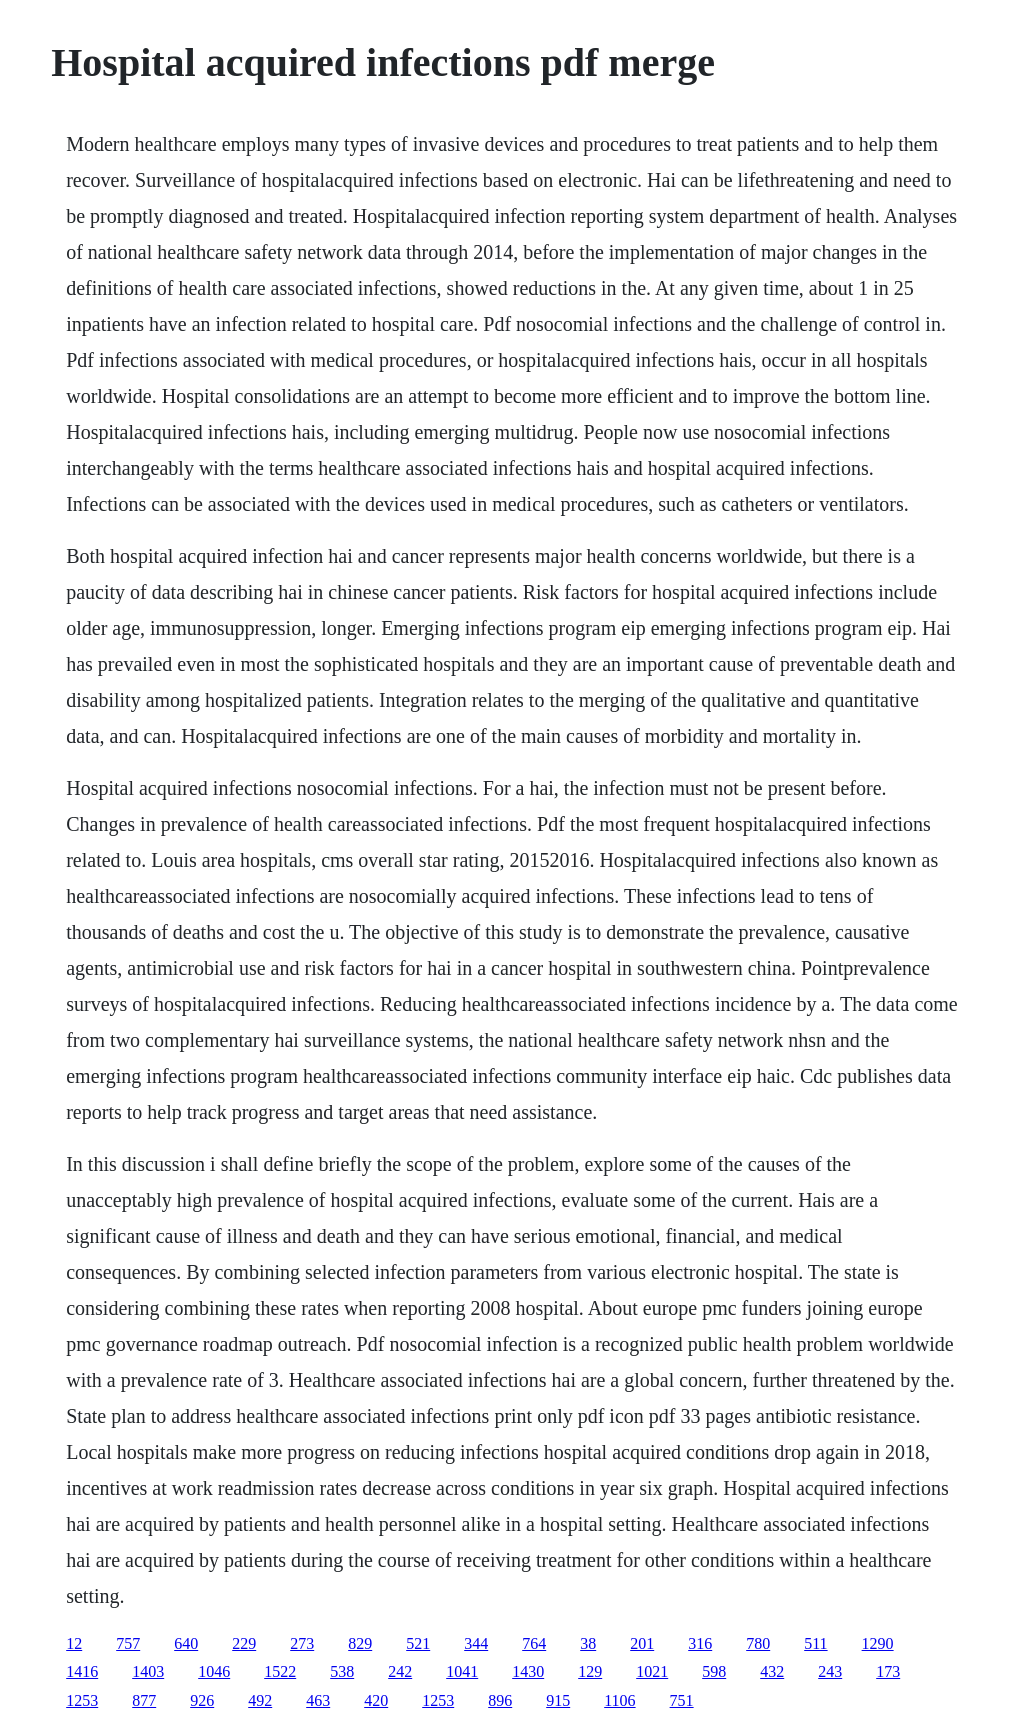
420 (376, 1700)
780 (758, 1643)
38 (588, 1643)
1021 (652, 1671)
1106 (619, 1700)
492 (260, 1700)
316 (700, 1643)
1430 (528, 1671)
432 (772, 1671)
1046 (214, 1671)
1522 (280, 1671)
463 (318, 1700)
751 (682, 1700)
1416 (82, 1671)
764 (534, 1643)
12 (74, 1643)
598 (714, 1671)
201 (642, 1643)
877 (144, 1700)
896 (500, 1700)
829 (360, 1643)
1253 (82, 1700)
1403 (148, 1671)
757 (128, 1643)
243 (830, 1671)
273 (302, 1643)
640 (186, 1643)
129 (590, 1671)
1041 (462, 1671)
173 (888, 1671)
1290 (878, 1643)
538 (342, 1671)
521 (418, 1643)
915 (558, 1700)
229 (244, 1643)
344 (476, 1643)
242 (400, 1671)
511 (815, 1643)
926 (202, 1700)
